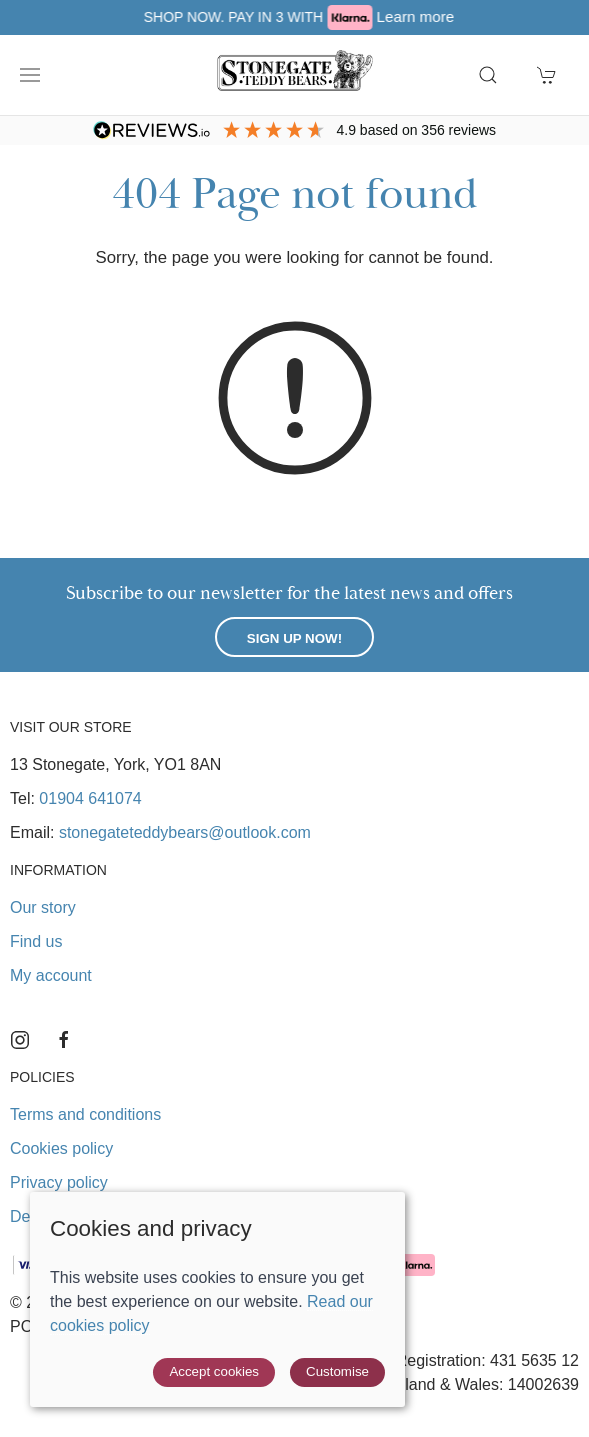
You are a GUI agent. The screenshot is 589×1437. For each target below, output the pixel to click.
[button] (30, 75)
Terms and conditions (85, 1114)
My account (51, 975)
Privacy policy (59, 1182)
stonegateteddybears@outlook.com (185, 832)
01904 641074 (90, 798)
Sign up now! (294, 638)
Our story (43, 907)
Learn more (477, 16)
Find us (36, 941)
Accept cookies (214, 1371)
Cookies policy (61, 1148)
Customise (337, 1371)
